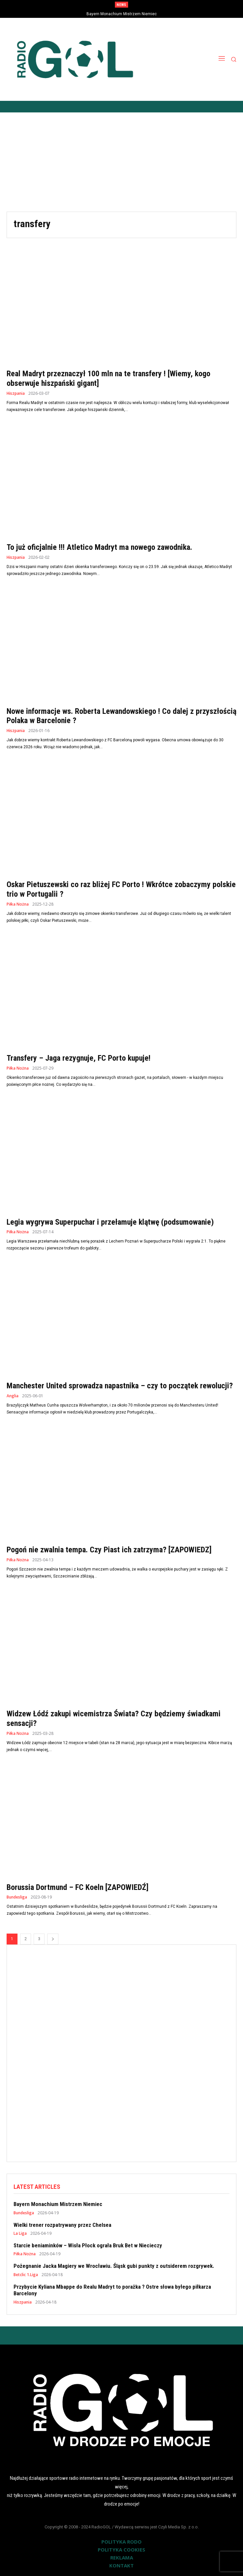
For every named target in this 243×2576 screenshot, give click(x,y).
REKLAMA (121, 2557)
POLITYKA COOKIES (121, 2549)
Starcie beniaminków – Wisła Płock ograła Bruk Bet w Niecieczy (88, 2245)
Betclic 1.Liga (26, 2275)
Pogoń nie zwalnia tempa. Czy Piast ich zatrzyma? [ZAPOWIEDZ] (109, 1549)
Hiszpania (16, 393)
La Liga (20, 2233)
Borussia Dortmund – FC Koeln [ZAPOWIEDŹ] (78, 1887)
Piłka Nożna (18, 904)
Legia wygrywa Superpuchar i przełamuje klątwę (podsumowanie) (110, 1222)
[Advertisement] (121, 162)
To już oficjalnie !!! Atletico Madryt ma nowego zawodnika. (99, 547)
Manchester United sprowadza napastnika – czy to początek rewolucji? (120, 1385)
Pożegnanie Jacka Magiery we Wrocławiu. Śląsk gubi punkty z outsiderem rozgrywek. (114, 2266)
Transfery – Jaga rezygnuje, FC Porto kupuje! (79, 1058)
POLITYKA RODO (121, 2541)
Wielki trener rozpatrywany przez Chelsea (62, 2225)
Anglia (12, 1396)
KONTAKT (121, 2565)
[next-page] (52, 1939)
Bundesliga (17, 1897)
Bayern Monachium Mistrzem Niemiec (122, 14)
